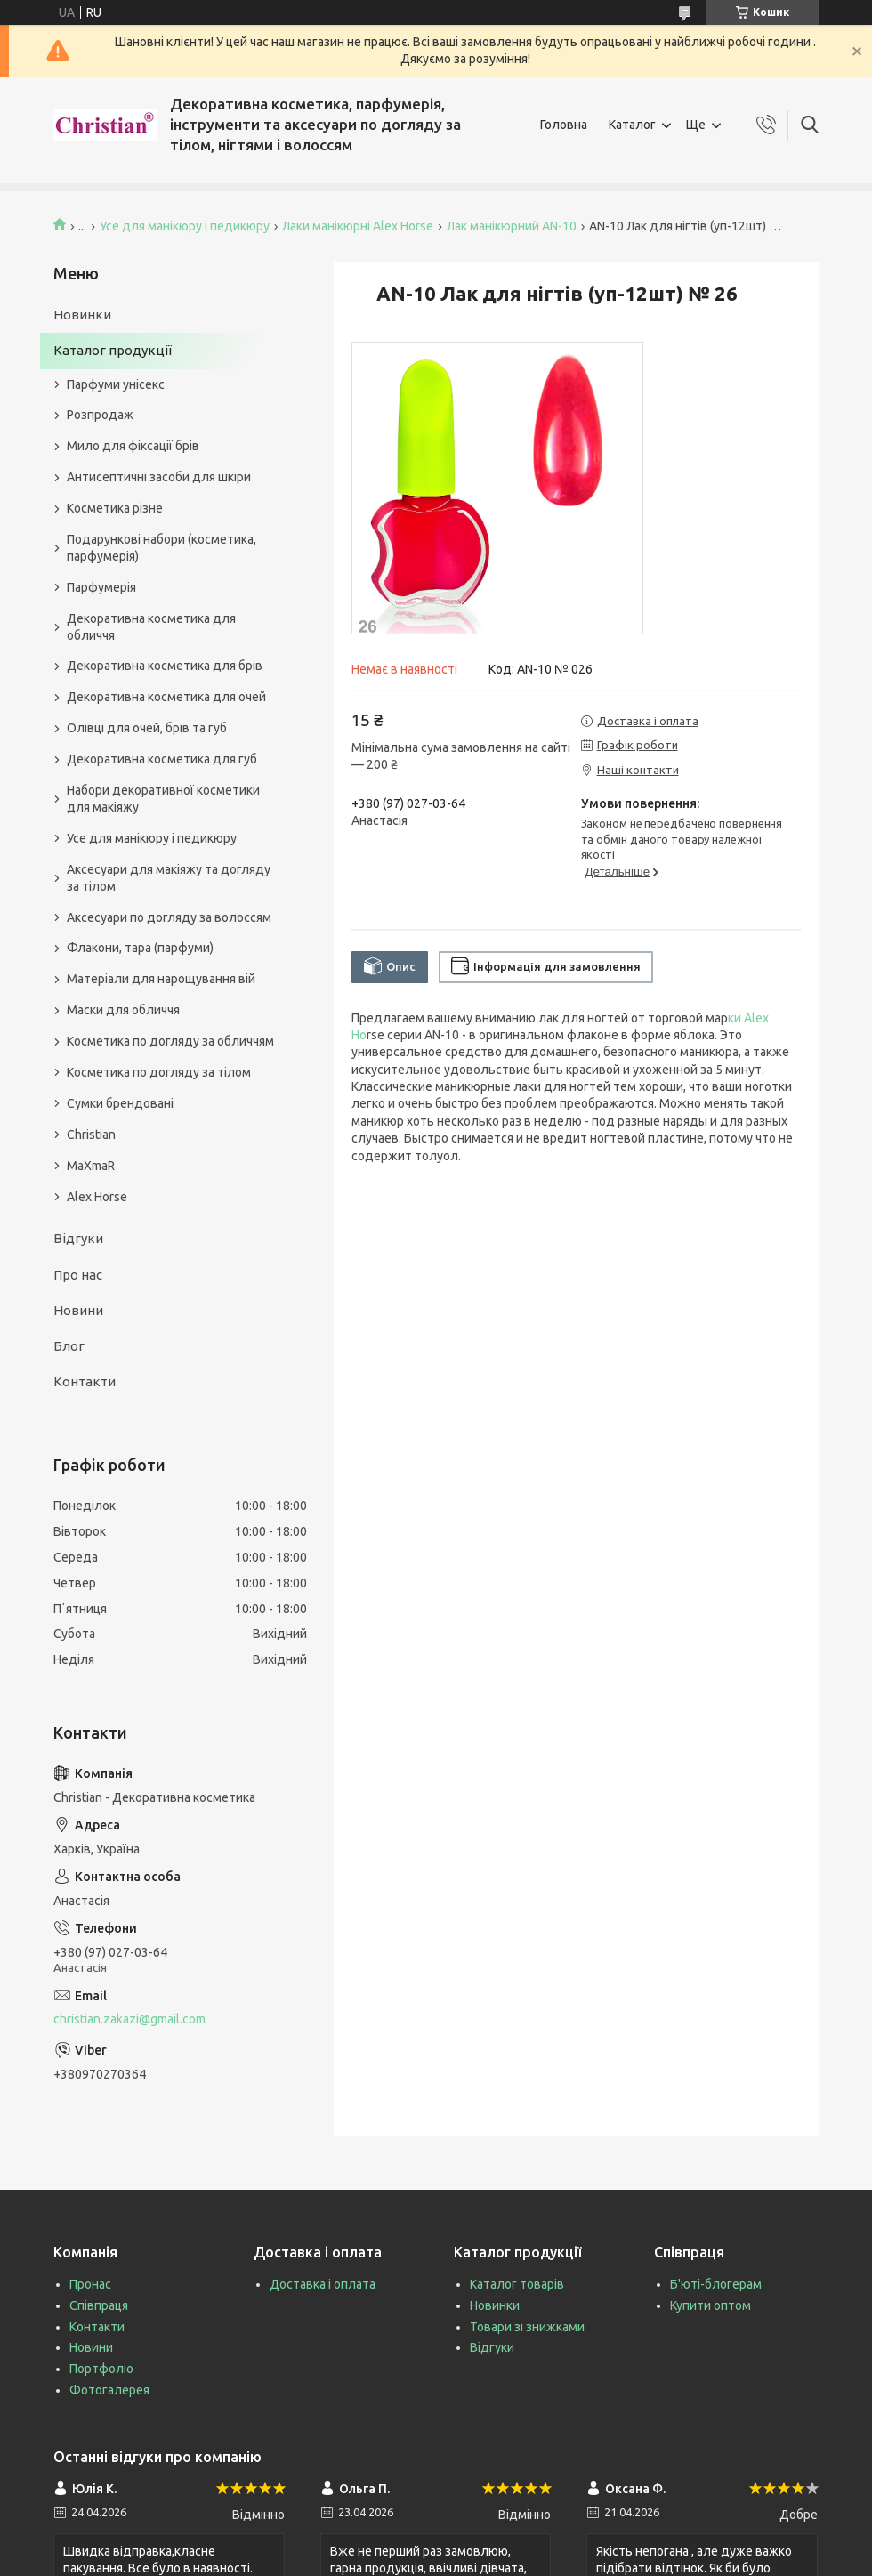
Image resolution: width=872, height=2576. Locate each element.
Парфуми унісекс (116, 384)
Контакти (84, 1381)
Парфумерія (101, 587)
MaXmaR (91, 1166)
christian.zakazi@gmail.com (129, 2019)
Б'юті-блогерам (716, 2284)
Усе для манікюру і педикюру (185, 226)
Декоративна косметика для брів (164, 665)
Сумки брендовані (120, 1103)
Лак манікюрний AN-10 (512, 226)
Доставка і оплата (322, 2284)
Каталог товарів (517, 2284)
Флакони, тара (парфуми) (140, 948)
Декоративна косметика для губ (162, 759)
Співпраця (98, 2305)
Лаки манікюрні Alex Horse (357, 226)
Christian (91, 1134)
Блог (69, 1345)
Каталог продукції (112, 350)
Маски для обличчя (123, 1010)
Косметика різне (115, 508)
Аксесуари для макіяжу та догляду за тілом (168, 877)
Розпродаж (100, 415)
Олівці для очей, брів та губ (147, 728)
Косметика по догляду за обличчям (170, 1041)
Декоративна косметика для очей (166, 697)
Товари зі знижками (527, 2327)
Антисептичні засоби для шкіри (159, 477)
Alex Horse (97, 1197)
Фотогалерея (109, 2390)
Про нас (77, 1274)
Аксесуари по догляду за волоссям (169, 917)
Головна (563, 124)
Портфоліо (101, 2369)
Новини (78, 1310)
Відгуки (78, 1238)
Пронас (90, 2284)
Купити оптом (710, 2305)
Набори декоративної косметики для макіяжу (163, 798)
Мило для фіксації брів (133, 446)
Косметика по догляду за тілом (159, 1072)
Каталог (632, 124)
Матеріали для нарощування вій (161, 979)
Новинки (82, 314)
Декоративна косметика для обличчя (151, 626)
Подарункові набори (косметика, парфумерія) (161, 547)
